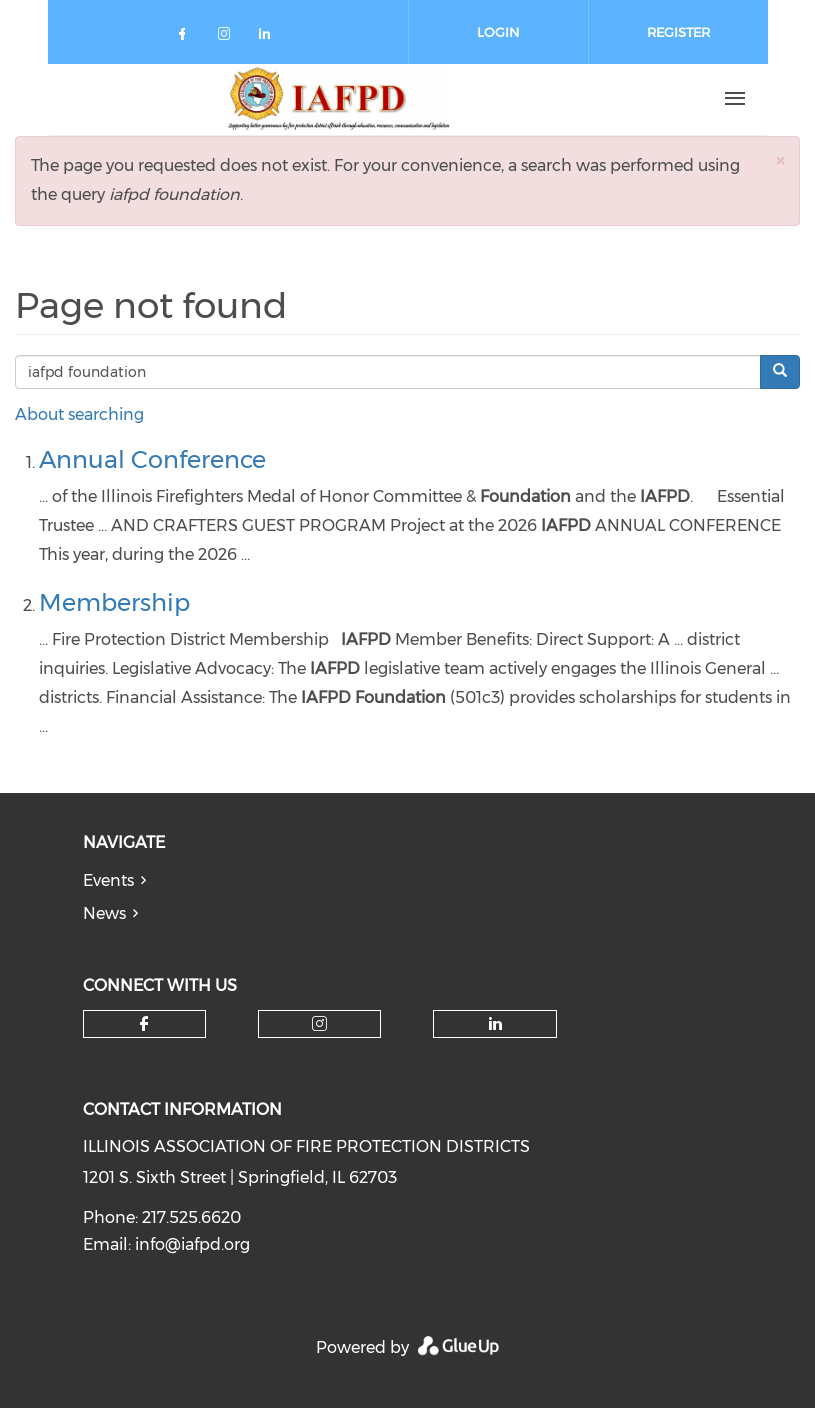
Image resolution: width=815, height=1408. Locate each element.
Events (108, 880)
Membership (114, 602)
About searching (79, 414)
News (104, 913)
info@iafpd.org (192, 1244)
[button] (780, 160)
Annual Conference (152, 459)
